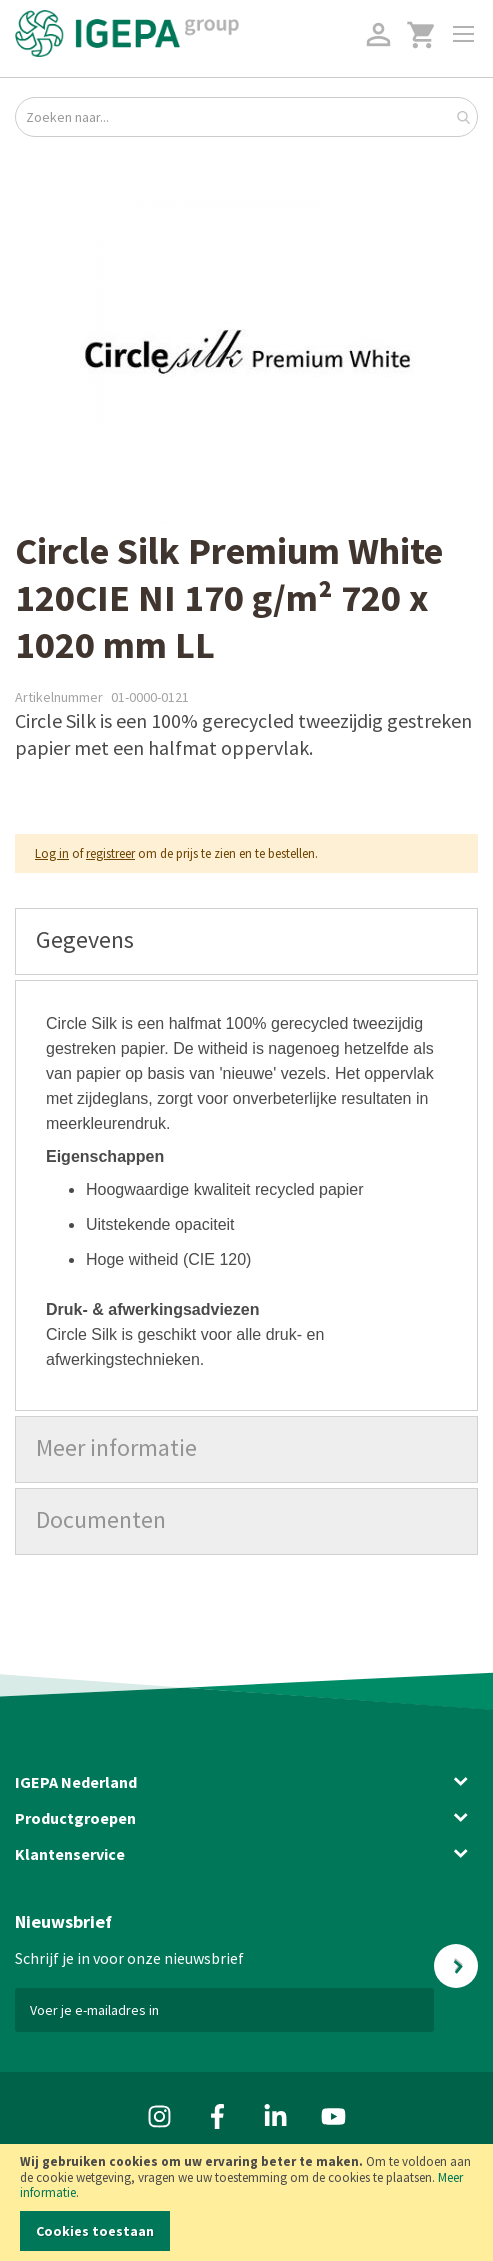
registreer (110, 853)
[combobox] (246, 117)
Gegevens (85, 939)
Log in (52, 853)
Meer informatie (116, 1447)
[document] (246, 2202)
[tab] (246, 941)
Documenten (101, 1519)
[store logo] (127, 33)
